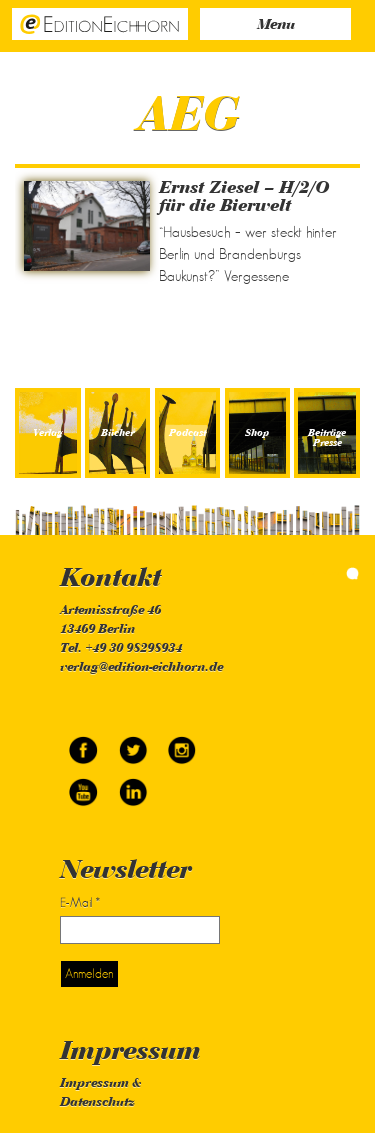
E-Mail (80, 902)
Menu (276, 25)
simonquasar (335, 573)
